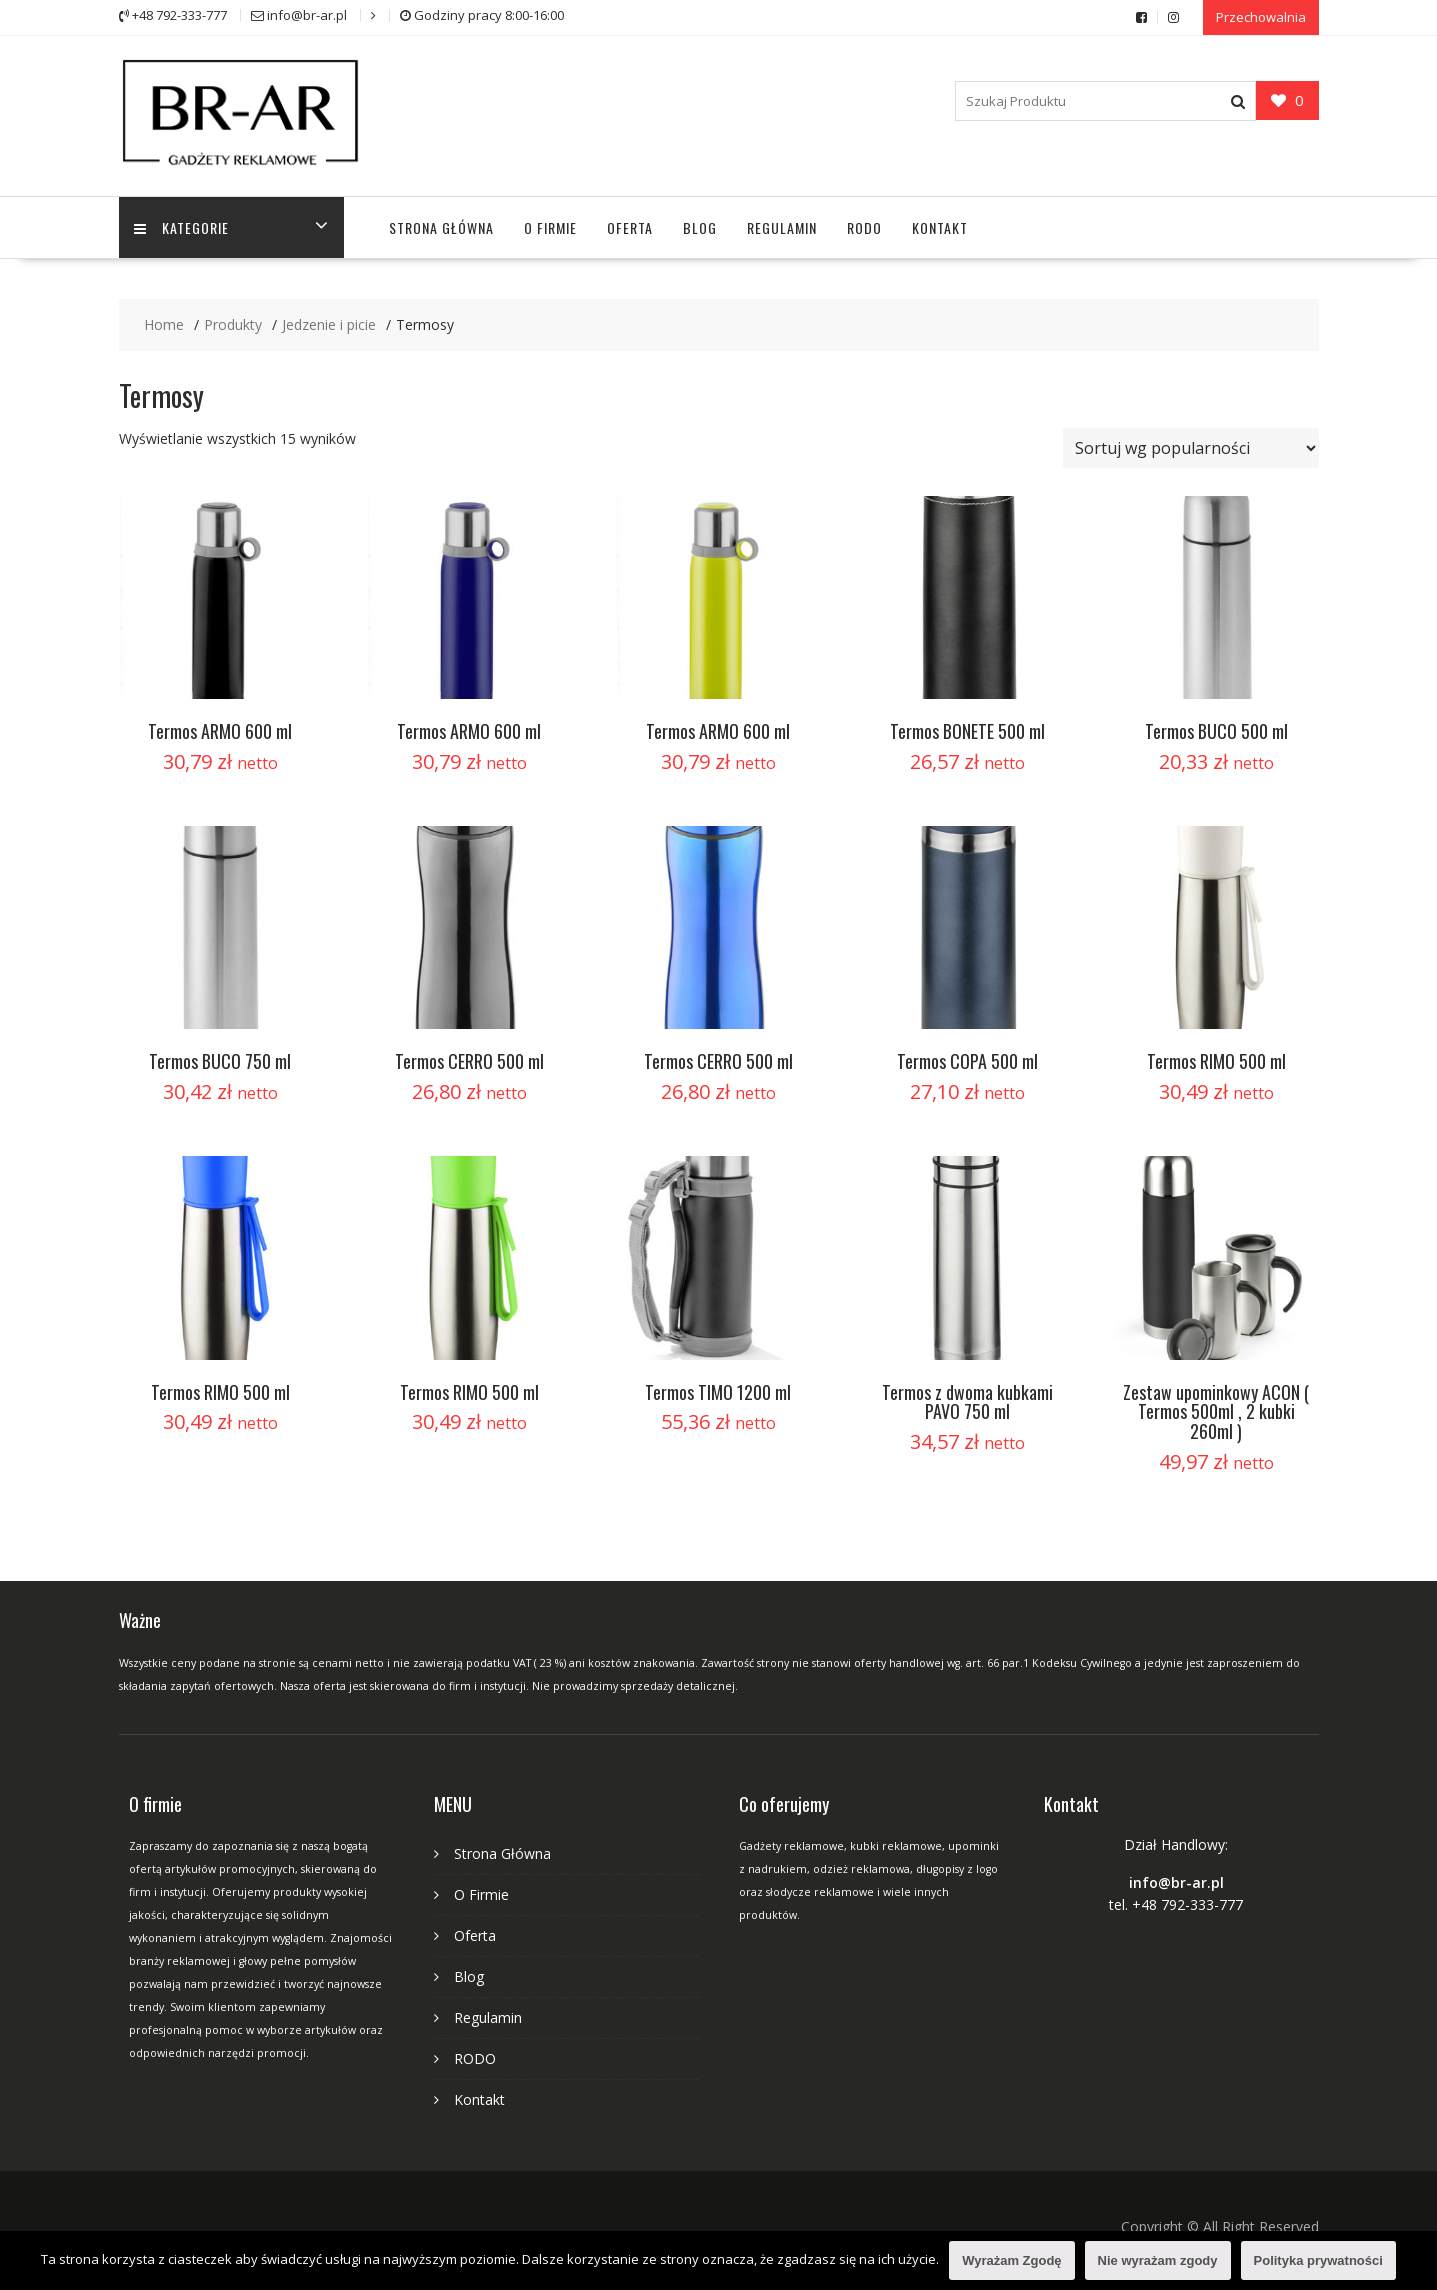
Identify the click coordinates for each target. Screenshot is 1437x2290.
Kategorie (181, 227)
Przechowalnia (1261, 17)
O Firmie (550, 227)
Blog (700, 227)
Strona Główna (441, 227)
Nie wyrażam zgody (1158, 2260)
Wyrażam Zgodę (1011, 2260)
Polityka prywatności (1318, 2260)
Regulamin (782, 227)
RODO (864, 227)
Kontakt (940, 227)
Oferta (630, 227)
